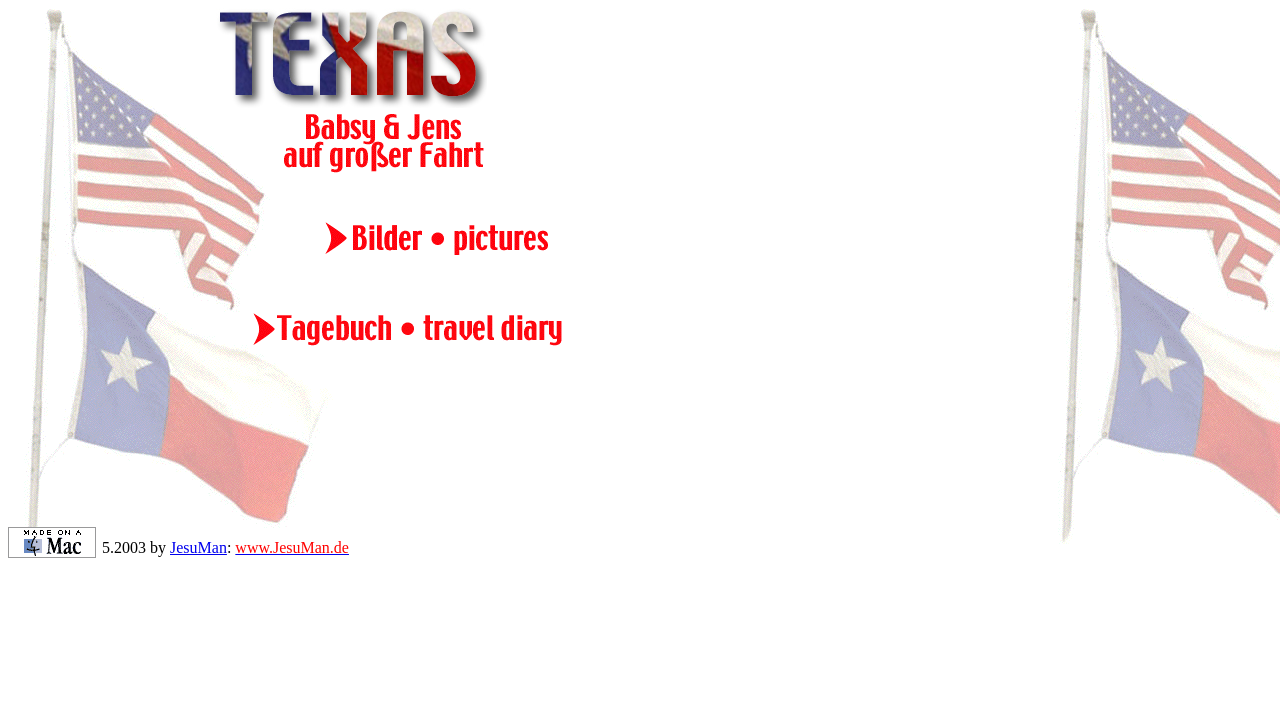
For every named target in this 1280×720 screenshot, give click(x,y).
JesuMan (198, 547)
